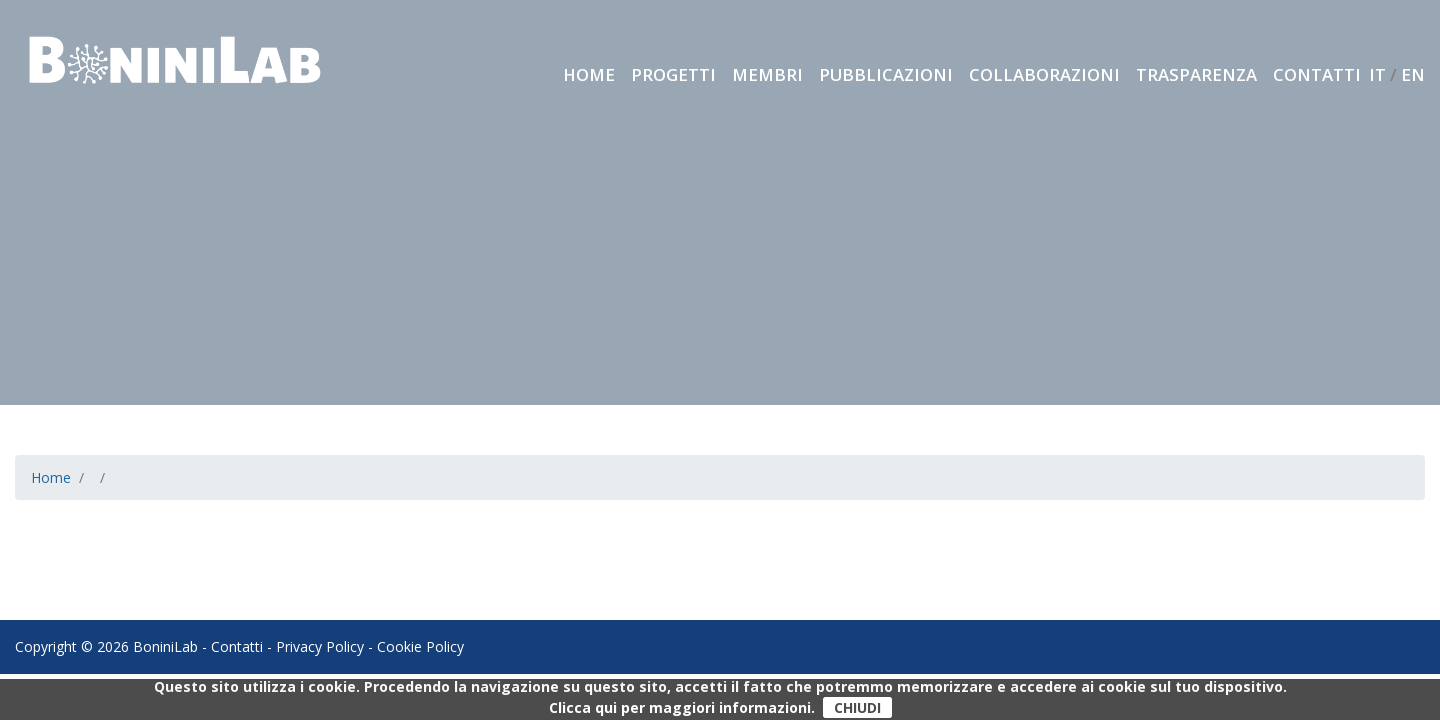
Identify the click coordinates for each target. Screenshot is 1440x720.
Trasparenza (1196, 74)
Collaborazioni (1044, 74)
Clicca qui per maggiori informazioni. (682, 707)
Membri (767, 74)
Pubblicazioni (886, 74)
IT (1377, 74)
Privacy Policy (320, 646)
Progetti (673, 74)
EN (1413, 74)
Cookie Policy (420, 646)
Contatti (1317, 74)
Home (589, 74)
